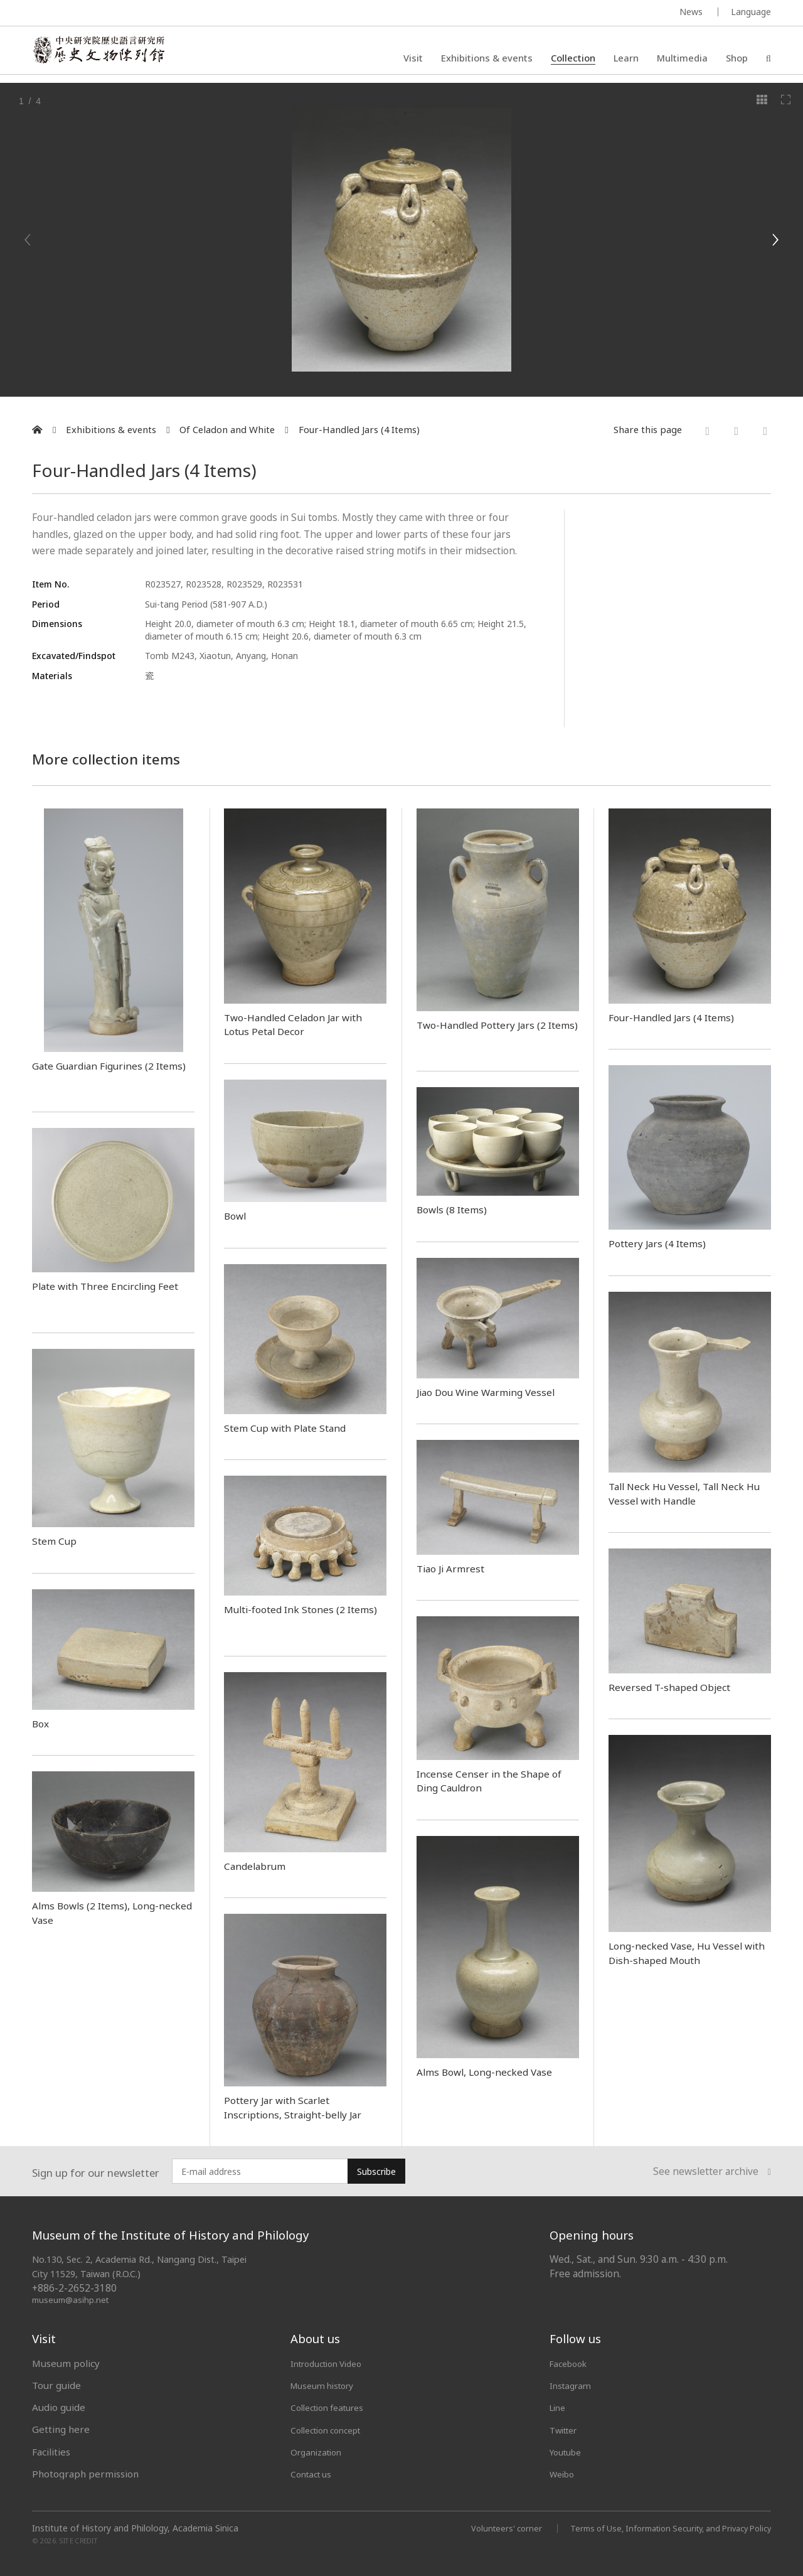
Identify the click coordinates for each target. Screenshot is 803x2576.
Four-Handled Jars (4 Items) (359, 429)
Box (42, 1723)
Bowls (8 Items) (457, 1208)
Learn (626, 59)
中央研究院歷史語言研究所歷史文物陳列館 (108, 54)
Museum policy (66, 2362)
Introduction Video (332, 2362)
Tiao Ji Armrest (455, 1567)
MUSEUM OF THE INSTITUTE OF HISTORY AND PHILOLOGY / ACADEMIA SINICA (156, 13)
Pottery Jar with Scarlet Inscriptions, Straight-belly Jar (300, 2107)
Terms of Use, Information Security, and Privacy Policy (660, 2527)
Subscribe (376, 2171)
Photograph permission (85, 2473)
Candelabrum (258, 1865)
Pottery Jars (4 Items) (664, 1242)
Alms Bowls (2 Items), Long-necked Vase (104, 1912)
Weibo (564, 2473)
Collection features (332, 2407)
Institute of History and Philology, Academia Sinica (135, 2527)
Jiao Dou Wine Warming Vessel (494, 1391)
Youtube (568, 2451)
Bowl (237, 1215)
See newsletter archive (712, 2172)
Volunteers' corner (484, 2527)
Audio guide (58, 2407)
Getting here (61, 2429)
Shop (737, 59)
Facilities (51, 2451)
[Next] (774, 239)
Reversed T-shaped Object (676, 1686)
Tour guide (56, 2385)
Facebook (571, 2362)
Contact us (313, 2473)
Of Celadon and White (227, 429)
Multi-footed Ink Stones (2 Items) (292, 1616)
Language (751, 12)
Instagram (572, 2385)
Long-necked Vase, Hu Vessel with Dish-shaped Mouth (682, 1952)
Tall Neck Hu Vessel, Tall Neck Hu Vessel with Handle (684, 1493)
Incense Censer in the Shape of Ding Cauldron (496, 1780)
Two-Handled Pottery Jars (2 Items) (490, 1031)
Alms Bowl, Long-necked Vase (492, 2071)
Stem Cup (57, 1540)
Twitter (566, 2429)
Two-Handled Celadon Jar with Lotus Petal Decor (302, 1024)
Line (559, 2407)
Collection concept (331, 2429)
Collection (573, 59)
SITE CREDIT (78, 2540)
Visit (413, 59)
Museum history (326, 2385)
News (691, 12)
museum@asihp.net (72, 2299)
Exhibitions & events (487, 59)
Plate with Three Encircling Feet (100, 1292)
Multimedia (682, 59)
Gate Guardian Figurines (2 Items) (100, 1072)
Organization (319, 2451)
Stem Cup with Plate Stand (293, 1427)
